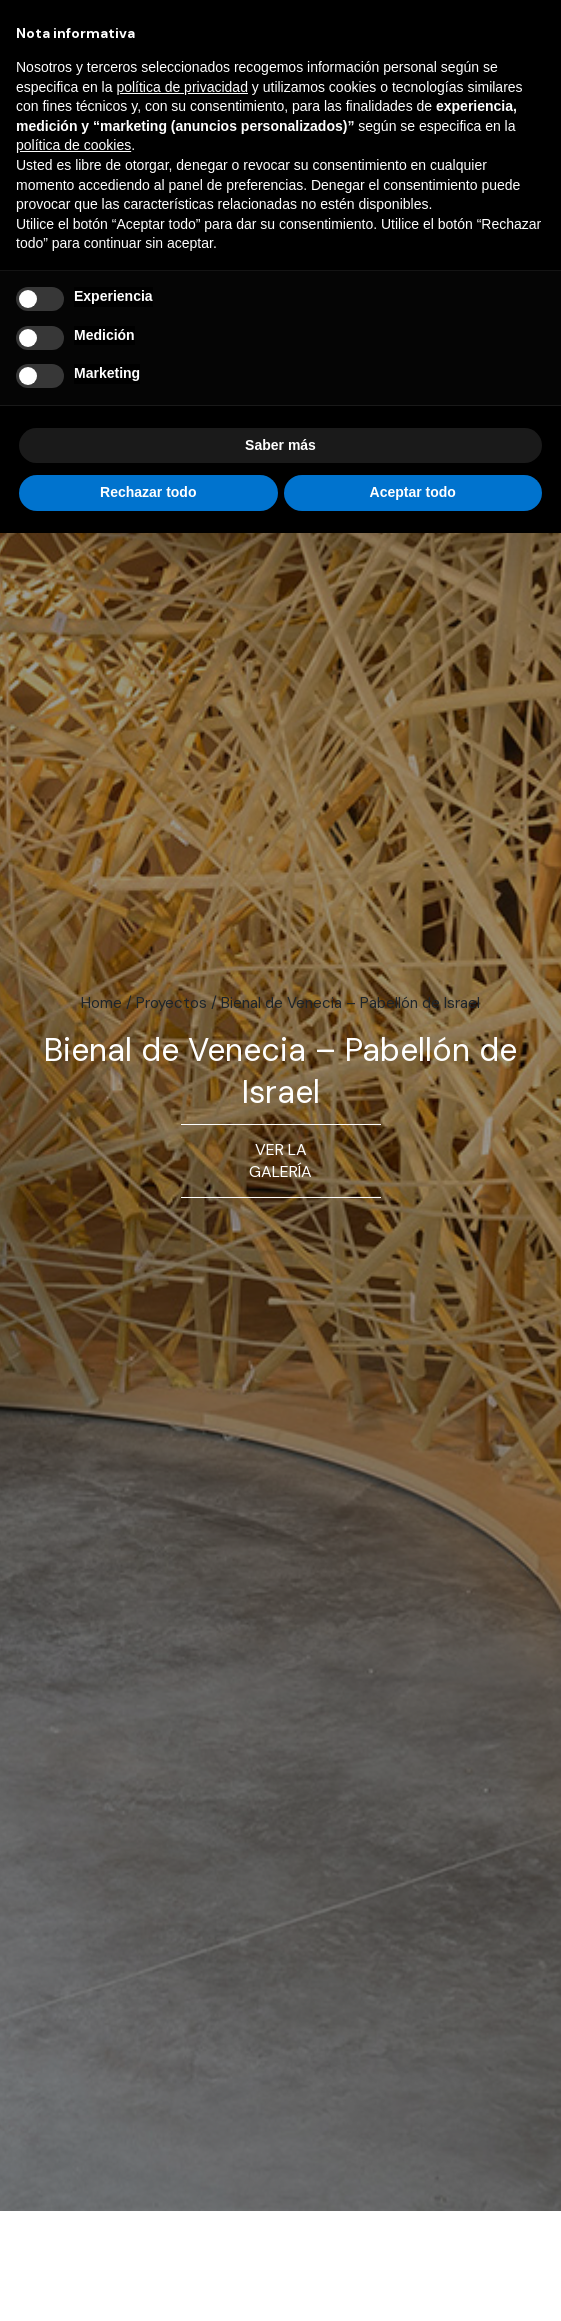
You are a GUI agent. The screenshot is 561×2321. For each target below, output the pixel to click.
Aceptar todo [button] (413, 492)
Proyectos (171, 1003)
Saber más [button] (280, 445)
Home (101, 1003)
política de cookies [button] (73, 145)
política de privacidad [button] (182, 87)
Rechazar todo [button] (148, 492)
